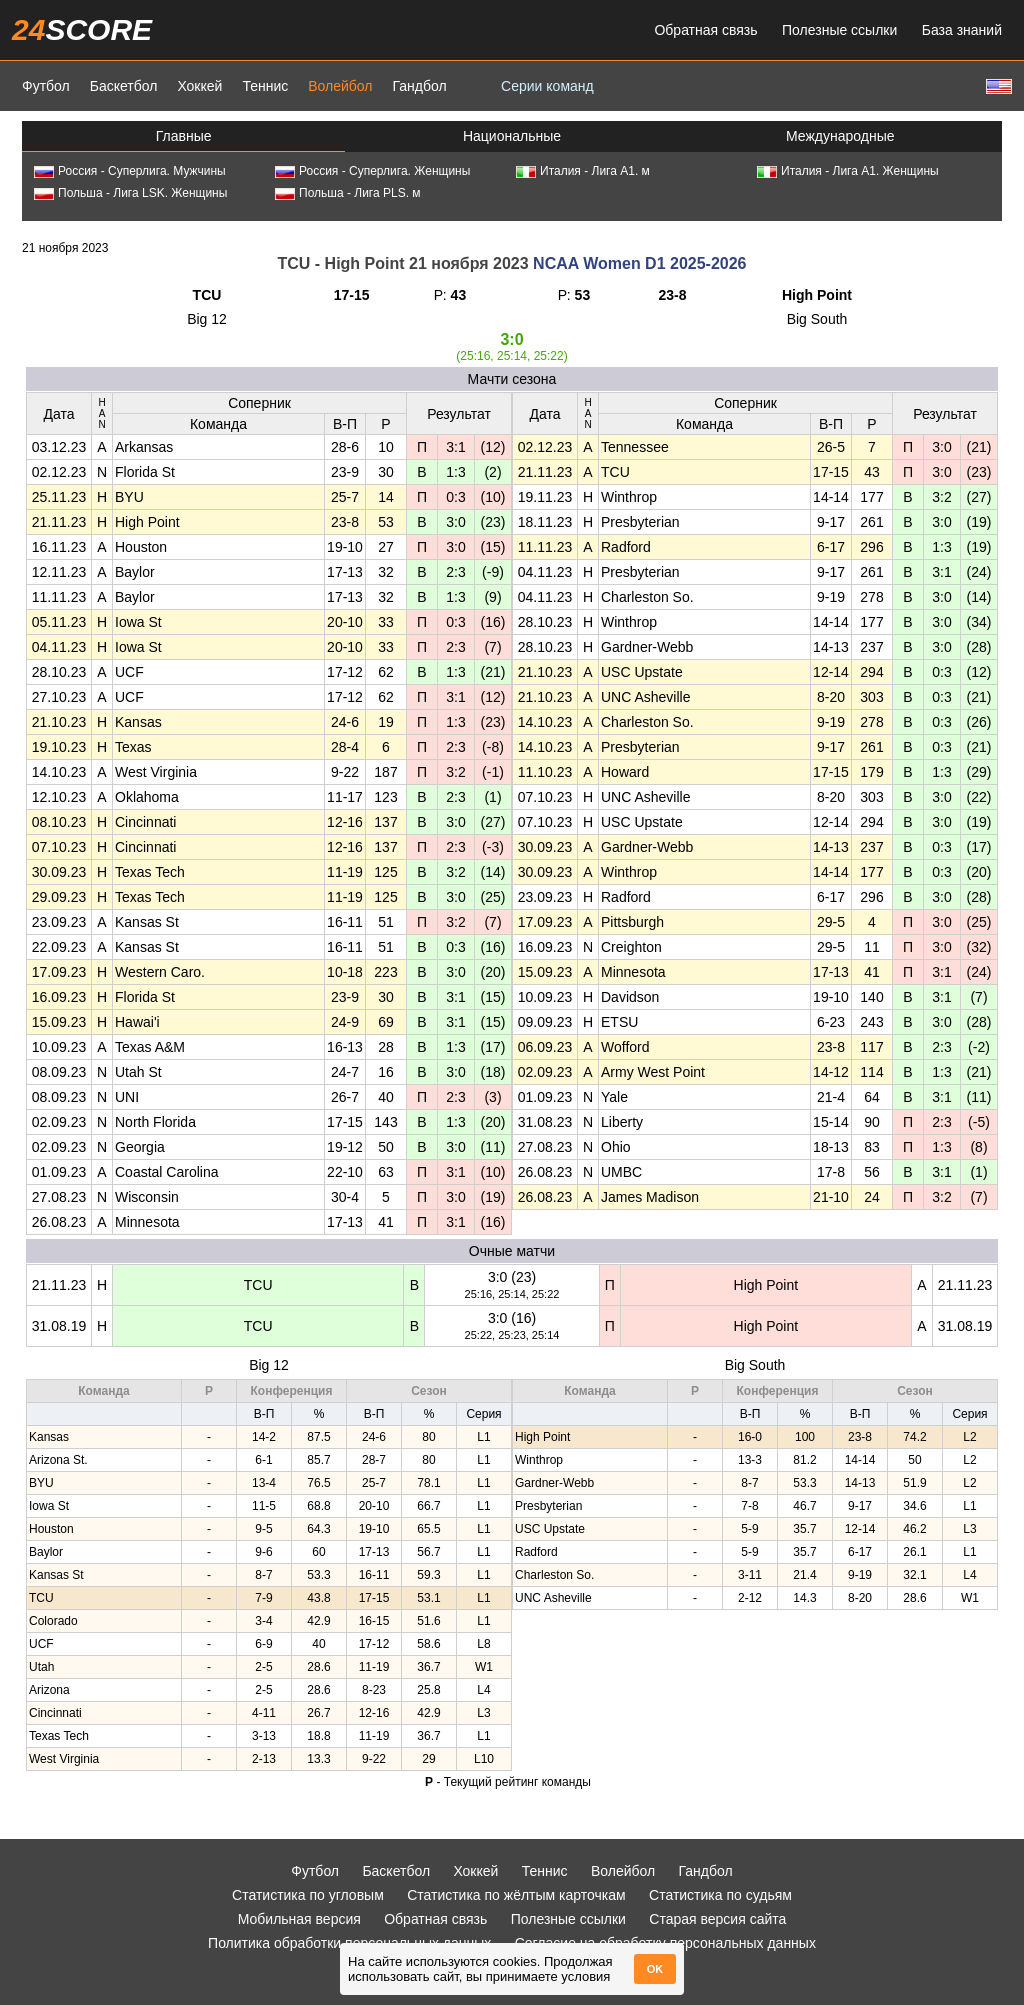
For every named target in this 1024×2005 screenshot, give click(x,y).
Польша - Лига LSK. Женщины (130, 193)
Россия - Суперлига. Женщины (372, 171)
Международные (840, 136)
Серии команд (547, 86)
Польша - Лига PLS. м (348, 193)
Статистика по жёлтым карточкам (516, 1895)
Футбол (46, 86)
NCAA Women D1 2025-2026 (639, 263)
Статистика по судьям (720, 1895)
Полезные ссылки (839, 30)
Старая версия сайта (717, 1919)
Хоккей (199, 86)
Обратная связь (705, 30)
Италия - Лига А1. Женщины (848, 171)
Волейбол (340, 86)
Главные (184, 136)
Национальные (512, 136)
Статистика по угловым (308, 1895)
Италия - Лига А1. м (583, 171)
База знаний (962, 30)
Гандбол (419, 86)
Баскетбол (124, 86)
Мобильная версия (299, 1919)
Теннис (265, 86)
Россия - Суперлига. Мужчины (130, 171)
